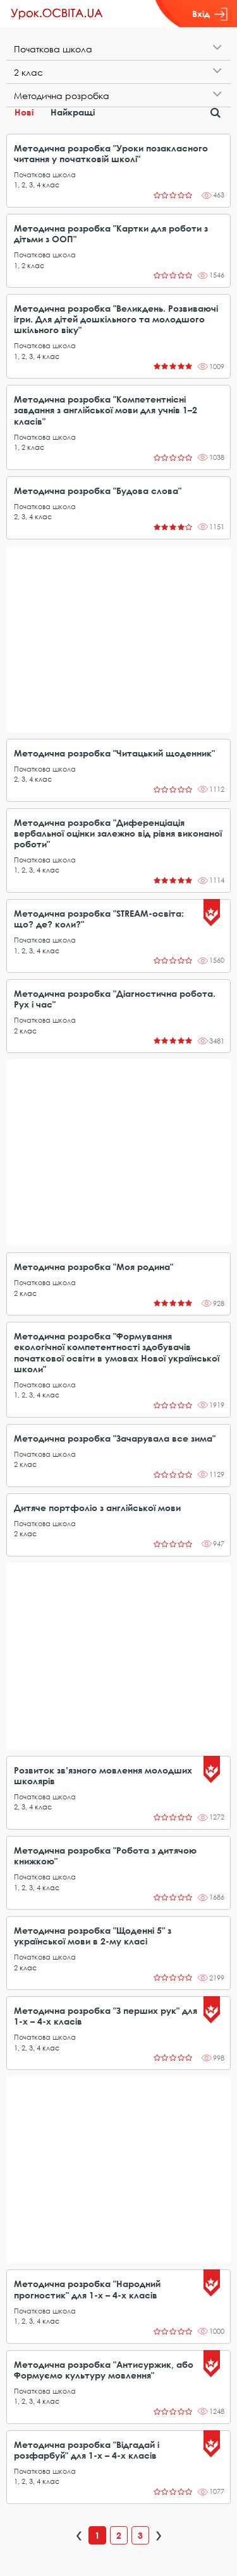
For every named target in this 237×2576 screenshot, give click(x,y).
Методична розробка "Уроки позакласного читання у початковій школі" (111, 153)
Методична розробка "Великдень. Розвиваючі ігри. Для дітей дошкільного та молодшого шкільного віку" (116, 319)
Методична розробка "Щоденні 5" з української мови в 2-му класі (92, 1935)
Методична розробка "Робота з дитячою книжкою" (105, 1855)
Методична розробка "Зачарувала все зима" (115, 1438)
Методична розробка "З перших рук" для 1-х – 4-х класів (105, 2015)
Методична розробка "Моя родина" (93, 1266)
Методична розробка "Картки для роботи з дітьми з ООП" (111, 233)
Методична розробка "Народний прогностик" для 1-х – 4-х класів (87, 2289)
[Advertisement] (118, 639)
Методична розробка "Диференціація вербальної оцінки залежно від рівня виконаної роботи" (118, 833)
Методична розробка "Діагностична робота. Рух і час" (115, 998)
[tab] (118, 49)
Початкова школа (45, 174)
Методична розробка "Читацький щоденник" (114, 753)
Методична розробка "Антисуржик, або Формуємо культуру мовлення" (103, 2369)
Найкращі (73, 112)
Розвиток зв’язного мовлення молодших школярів (103, 1775)
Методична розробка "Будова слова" (97, 490)
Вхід (210, 14)
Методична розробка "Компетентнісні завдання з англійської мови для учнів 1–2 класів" (105, 410)
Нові (24, 112)
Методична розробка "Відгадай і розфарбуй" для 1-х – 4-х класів (86, 2450)
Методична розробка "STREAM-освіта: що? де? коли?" (99, 918)
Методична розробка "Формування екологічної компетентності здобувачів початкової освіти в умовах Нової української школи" (116, 1352)
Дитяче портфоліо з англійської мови (97, 1507)
